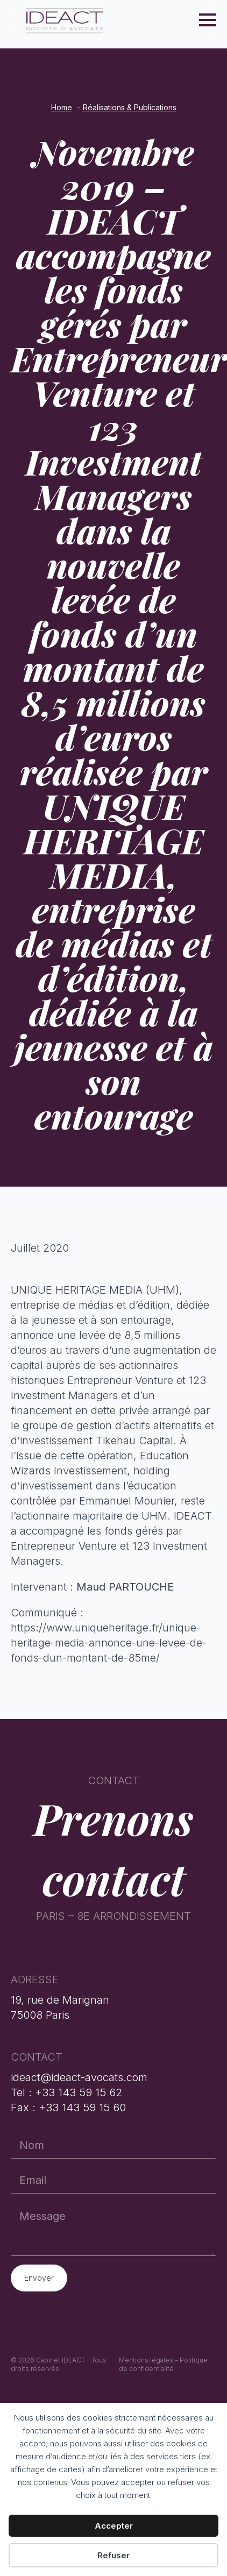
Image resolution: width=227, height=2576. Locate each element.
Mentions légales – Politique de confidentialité (163, 2364)
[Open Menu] (207, 20)
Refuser (113, 2555)
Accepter (114, 2526)
